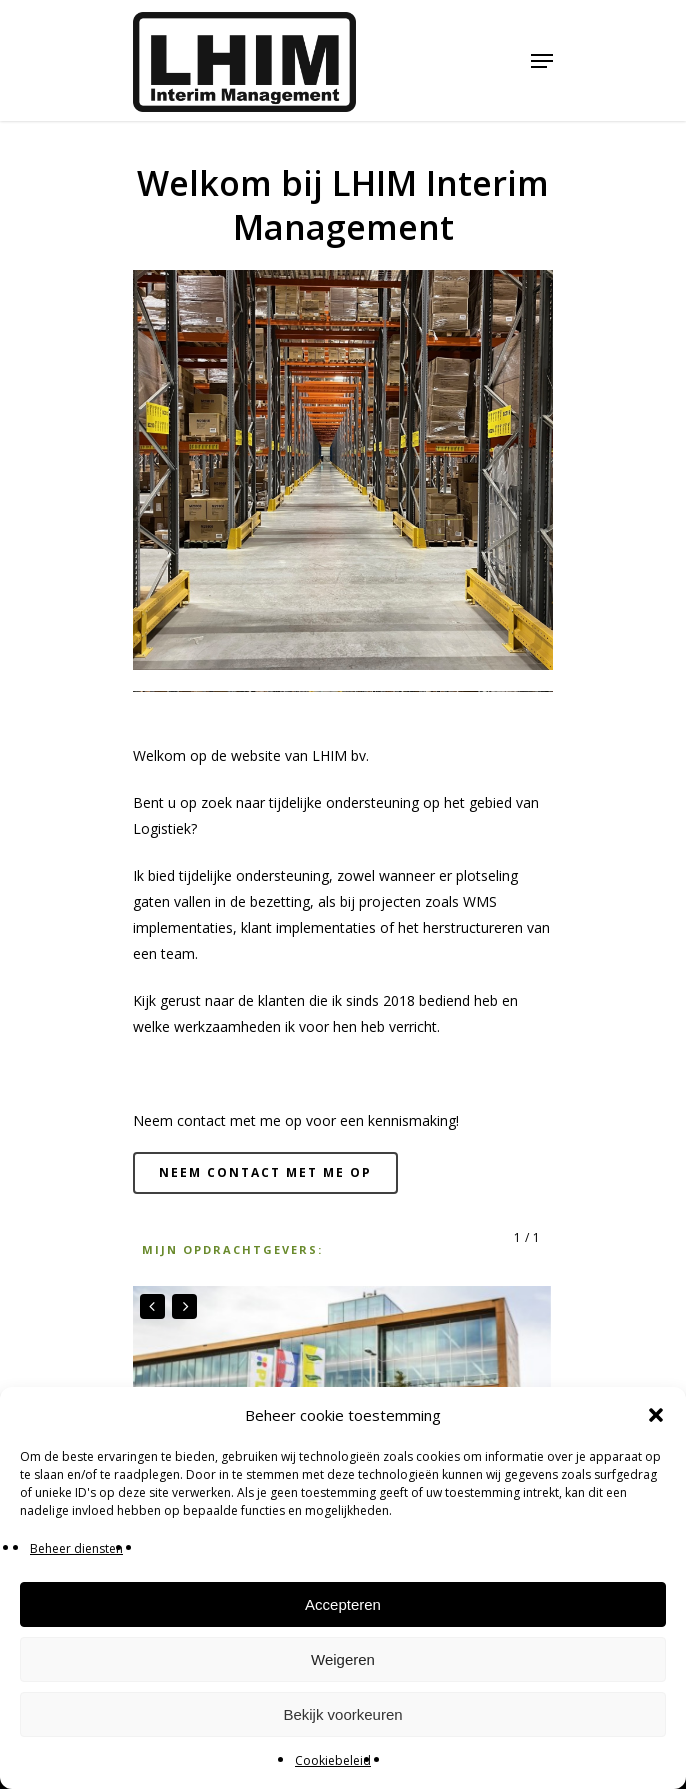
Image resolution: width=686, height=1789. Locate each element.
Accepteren (343, 1604)
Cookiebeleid (333, 1760)
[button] (656, 1415)
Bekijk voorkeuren (342, 1714)
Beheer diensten (76, 1548)
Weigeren (343, 1659)
